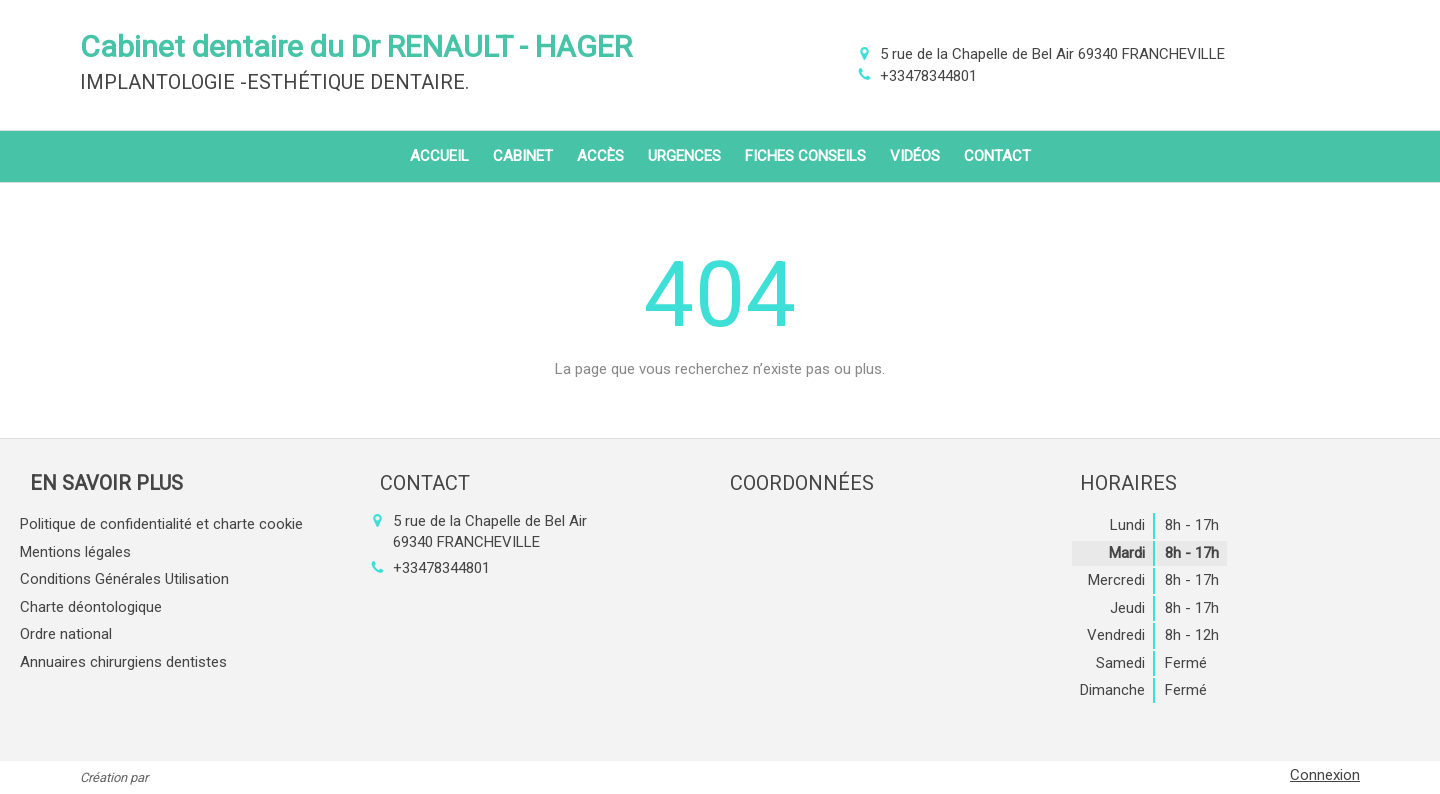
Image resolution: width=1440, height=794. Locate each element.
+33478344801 (928, 76)
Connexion (1325, 775)
